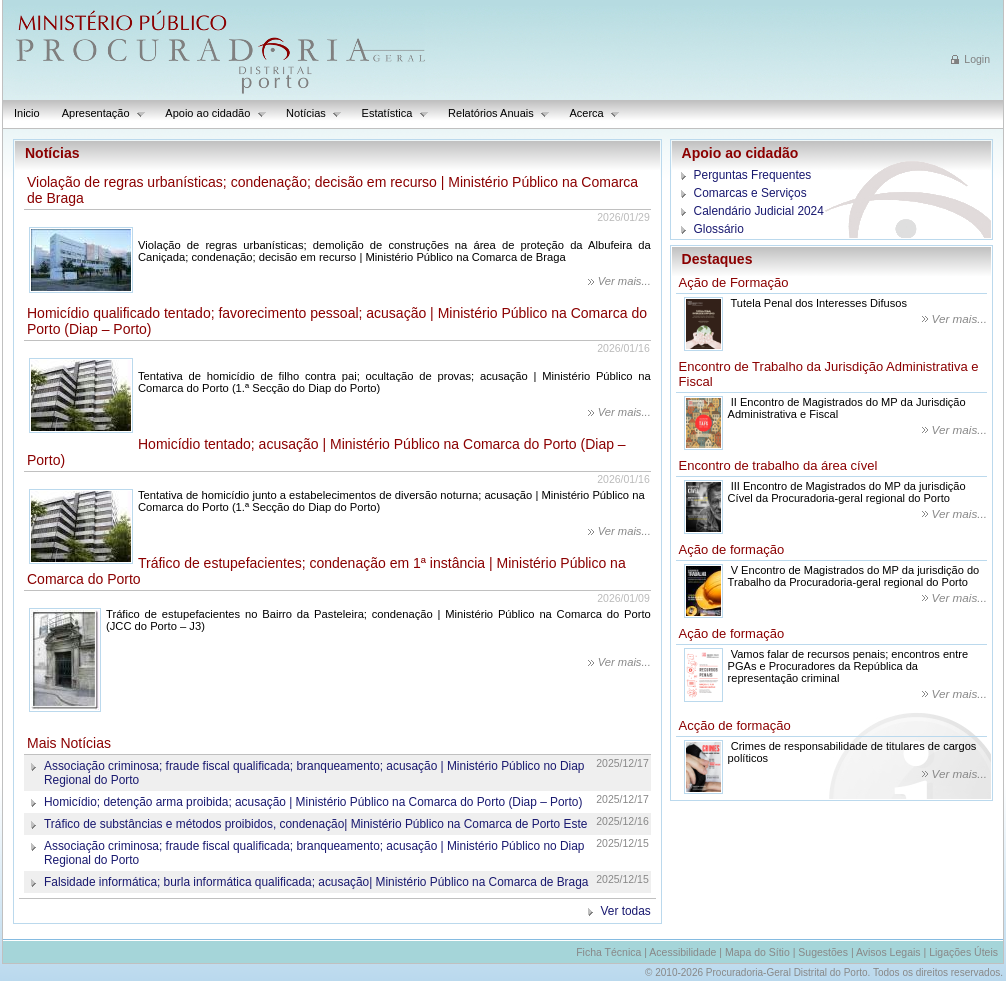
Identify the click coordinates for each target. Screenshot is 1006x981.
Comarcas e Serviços (750, 193)
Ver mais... (624, 281)
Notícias (308, 113)
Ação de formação (732, 549)
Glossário (719, 229)
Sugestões (823, 952)
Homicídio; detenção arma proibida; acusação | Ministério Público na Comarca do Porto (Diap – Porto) (313, 802)
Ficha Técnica (608, 952)
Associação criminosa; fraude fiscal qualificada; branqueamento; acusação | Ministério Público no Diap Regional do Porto (314, 773)
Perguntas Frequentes (753, 175)
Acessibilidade (682, 952)
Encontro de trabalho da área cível (778, 465)
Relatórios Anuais (493, 113)
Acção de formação (735, 725)
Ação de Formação (734, 282)
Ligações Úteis (963, 952)
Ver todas (626, 911)
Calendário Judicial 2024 (759, 211)
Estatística (390, 113)
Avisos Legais (888, 952)
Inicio (27, 113)
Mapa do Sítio (757, 952)
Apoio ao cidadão (210, 113)
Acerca (589, 113)
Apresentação (98, 113)
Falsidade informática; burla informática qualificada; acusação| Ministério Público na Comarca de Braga (316, 882)
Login (977, 59)
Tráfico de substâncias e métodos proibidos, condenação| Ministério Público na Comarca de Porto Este (315, 824)
